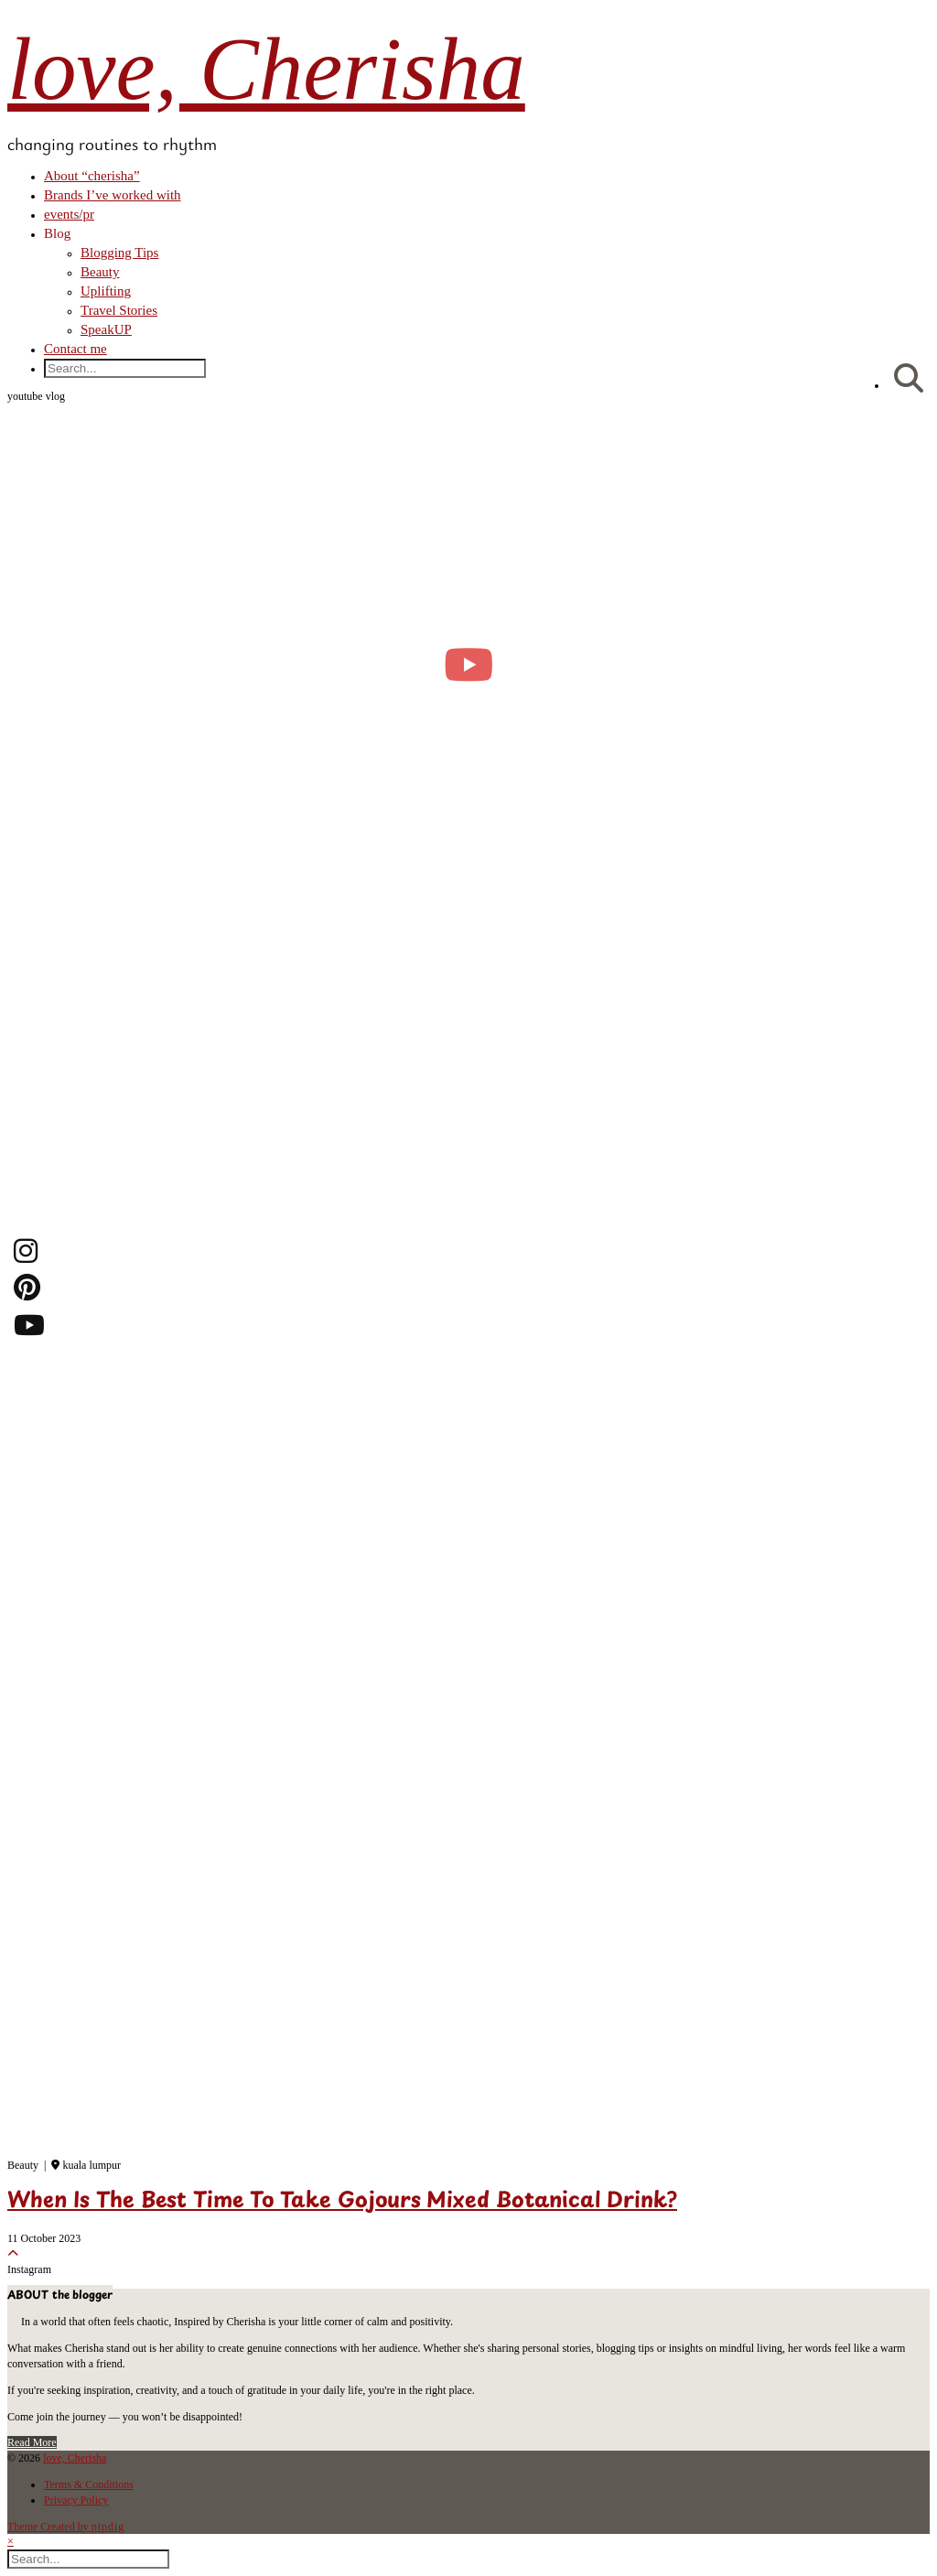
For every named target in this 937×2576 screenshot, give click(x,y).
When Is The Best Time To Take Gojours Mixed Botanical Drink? (342, 2202)
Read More (32, 2442)
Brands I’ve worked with (112, 195)
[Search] (908, 379)
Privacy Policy (76, 2500)
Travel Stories (119, 310)
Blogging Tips (119, 252)
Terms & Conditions (89, 2484)
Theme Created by (65, 2526)
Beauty (100, 271)
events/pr (69, 214)
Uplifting (106, 291)
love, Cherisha (266, 69)
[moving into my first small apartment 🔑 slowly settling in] (468, 663)
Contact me (75, 348)
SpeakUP (106, 329)
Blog (57, 233)
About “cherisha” (92, 175)
